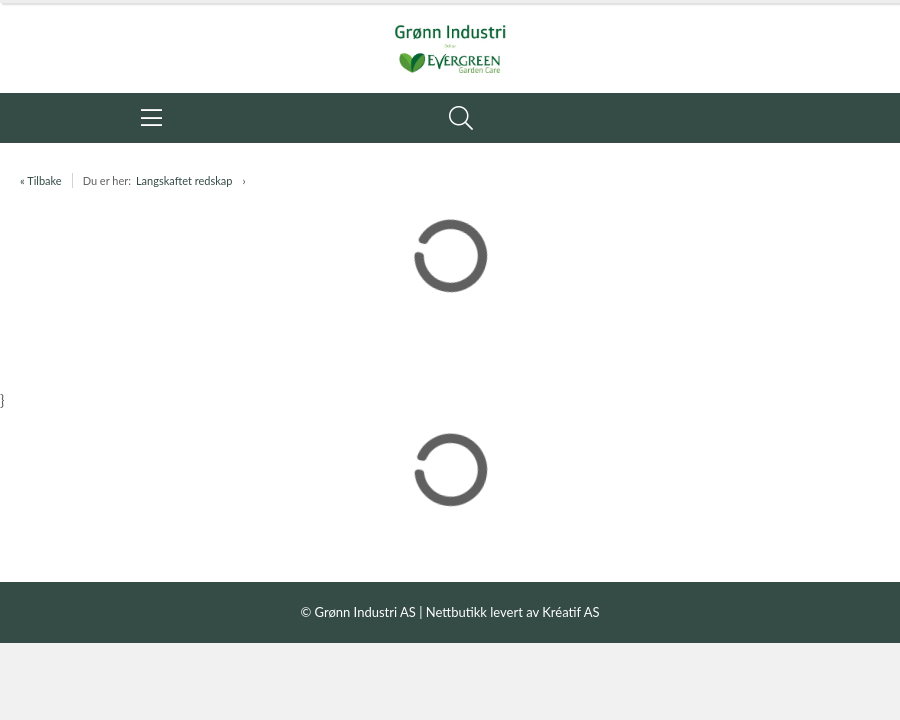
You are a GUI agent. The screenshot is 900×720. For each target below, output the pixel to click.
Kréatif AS (570, 612)
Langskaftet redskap (184, 180)
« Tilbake (41, 180)
